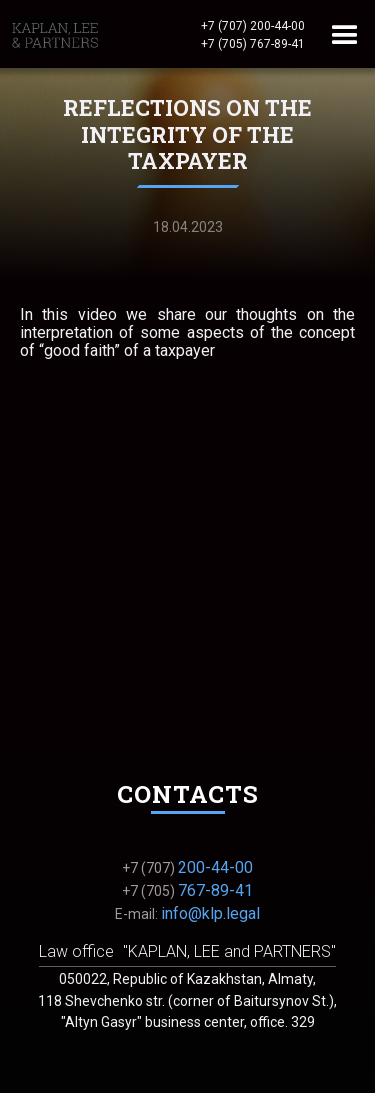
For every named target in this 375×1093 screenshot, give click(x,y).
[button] (345, 34)
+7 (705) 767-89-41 (253, 44)
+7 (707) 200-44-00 (253, 26)
